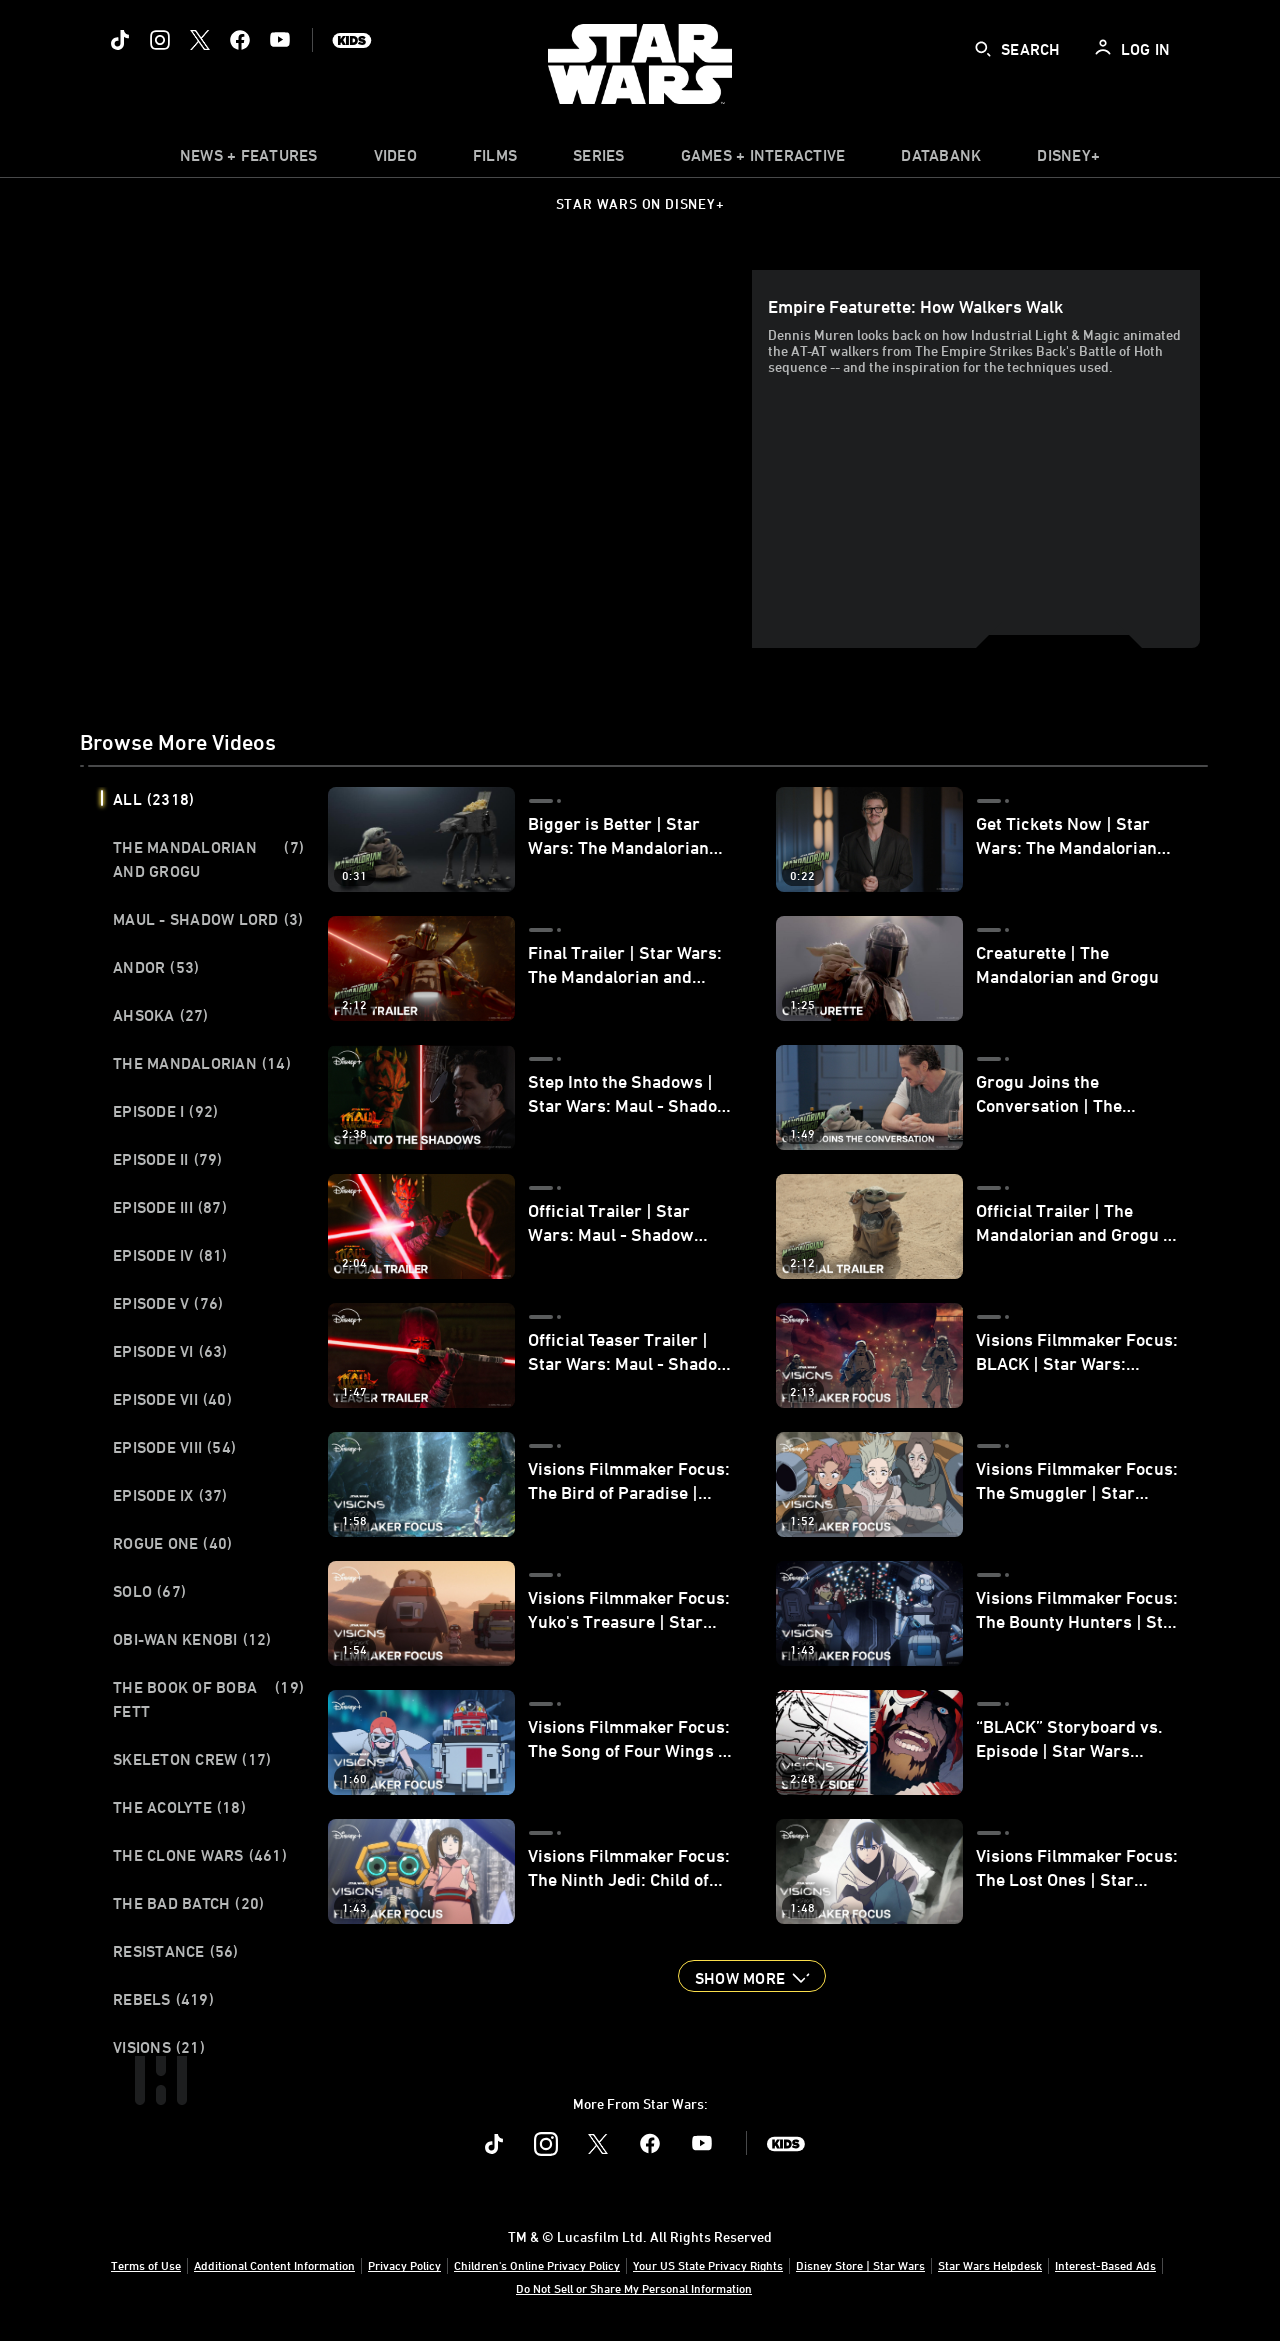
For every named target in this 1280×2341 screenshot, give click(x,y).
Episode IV (170, 1255)
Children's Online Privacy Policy (537, 2265)
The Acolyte (179, 1807)
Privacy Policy (404, 2265)
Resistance (176, 1951)
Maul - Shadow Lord (208, 919)
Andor (156, 967)
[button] (752, 1976)
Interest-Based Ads (1105, 2265)
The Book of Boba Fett (208, 1699)
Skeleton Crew (192, 1759)
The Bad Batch (188, 1903)
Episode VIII (174, 1447)
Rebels (163, 1999)
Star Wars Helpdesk (990, 2265)
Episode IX (170, 1495)
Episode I (165, 1111)
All (153, 799)
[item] (249, 160)
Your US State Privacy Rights (708, 2265)
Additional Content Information (274, 2265)
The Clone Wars (200, 1855)
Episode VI (170, 1351)
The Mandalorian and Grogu (208, 859)
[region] (420, 459)
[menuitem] (395, 160)
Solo (149, 1591)
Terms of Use (146, 2265)
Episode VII (172, 1399)
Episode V (168, 1303)
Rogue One (172, 1543)
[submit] (983, 49)
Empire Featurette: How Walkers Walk (915, 306)
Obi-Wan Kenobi (192, 1639)
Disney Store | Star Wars (860, 2265)
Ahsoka (161, 1015)
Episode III (170, 1207)
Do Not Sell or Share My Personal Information (634, 2288)
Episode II (168, 1159)
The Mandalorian (202, 1063)
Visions (159, 2047)
